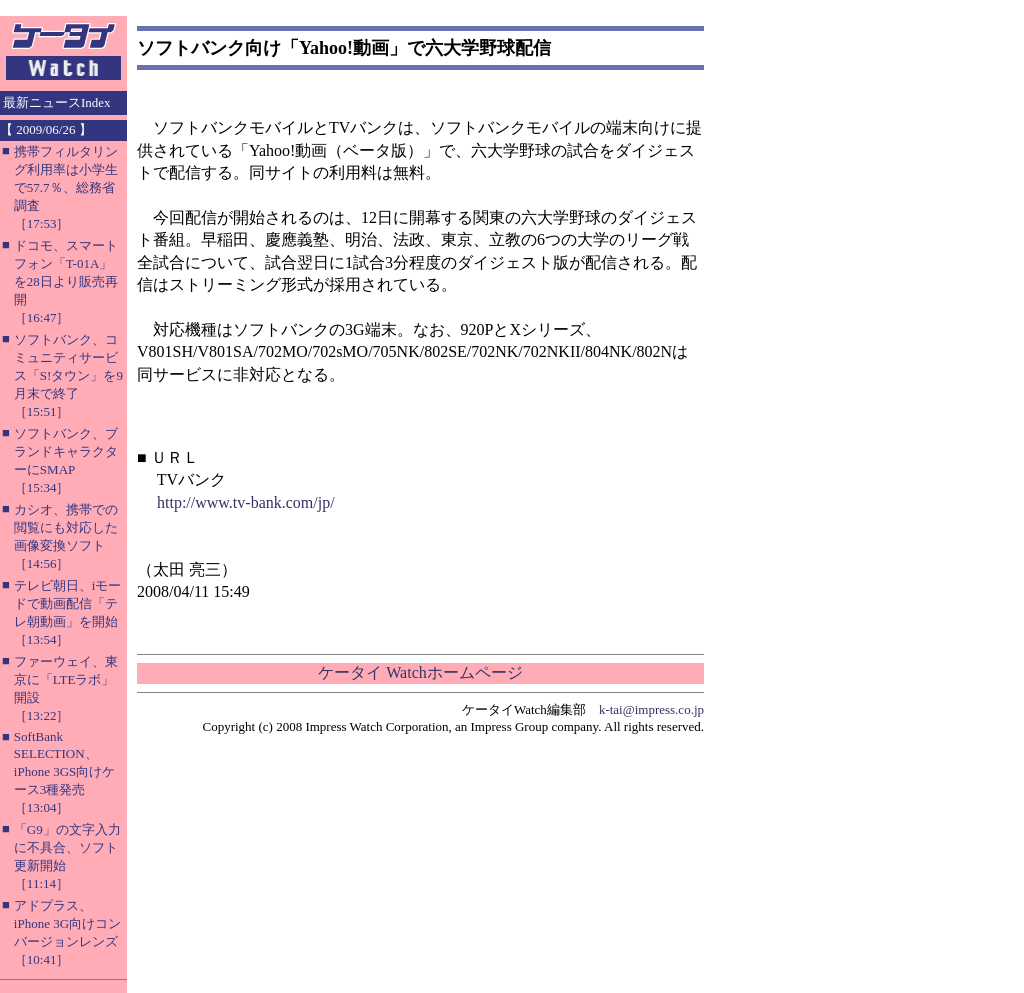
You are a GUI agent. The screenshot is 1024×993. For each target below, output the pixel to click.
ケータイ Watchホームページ (420, 672)
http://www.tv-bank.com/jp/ (246, 502)
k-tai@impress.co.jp (651, 709)
